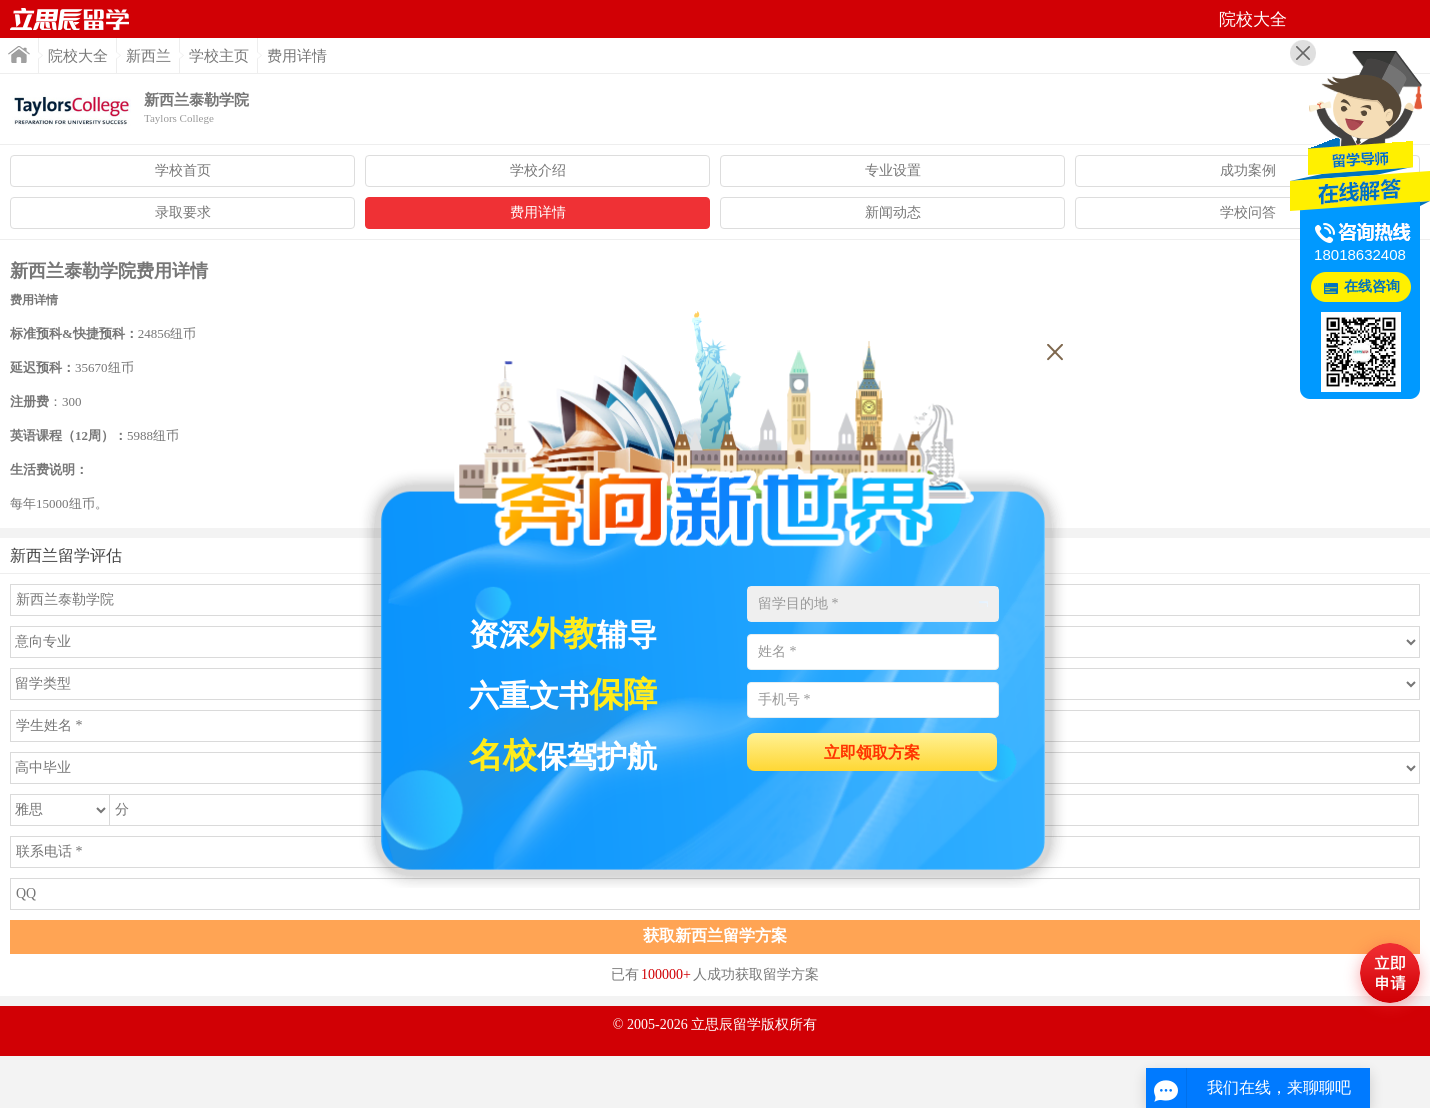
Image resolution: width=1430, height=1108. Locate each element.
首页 (70, 19)
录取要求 (183, 212)
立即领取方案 (872, 752)
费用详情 (538, 212)
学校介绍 (538, 170)
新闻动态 (893, 212)
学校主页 (219, 56)
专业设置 (893, 170)
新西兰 (148, 56)
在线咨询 (1372, 286)
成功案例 (1248, 170)
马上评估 (1390, 973)
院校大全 (78, 56)
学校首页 (183, 170)
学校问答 (1248, 212)
